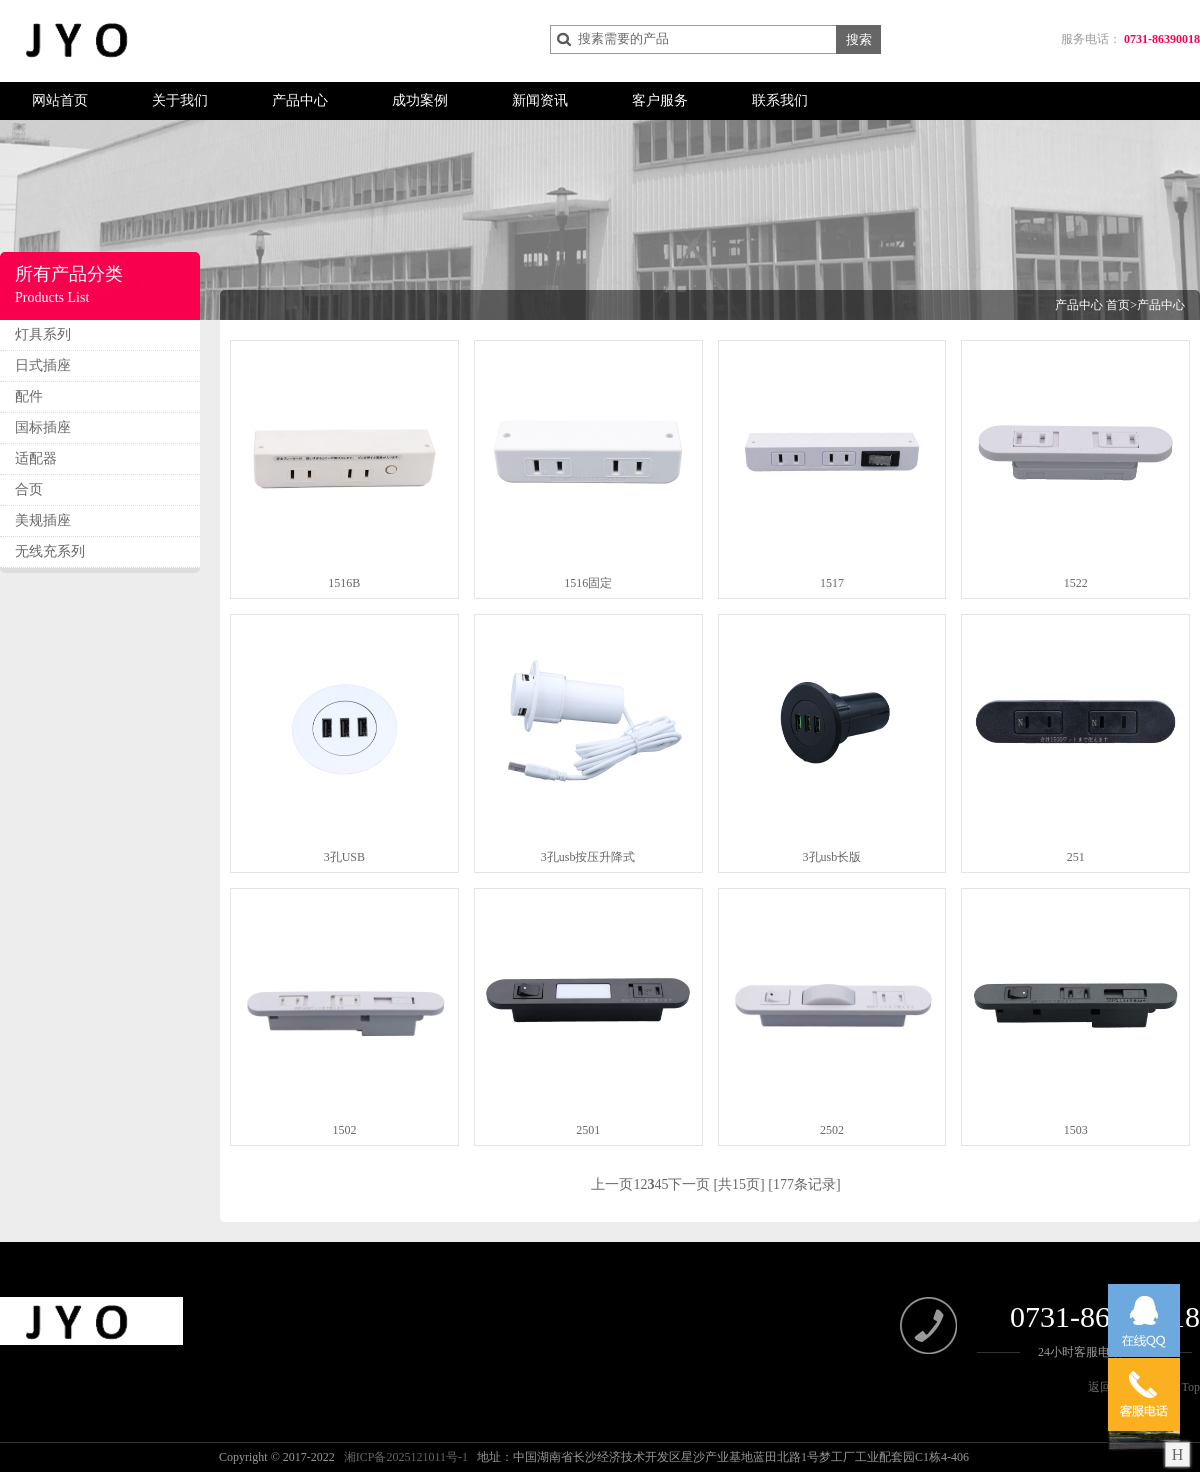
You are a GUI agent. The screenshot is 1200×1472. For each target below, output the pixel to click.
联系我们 (780, 100)
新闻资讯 (540, 100)
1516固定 (588, 583)
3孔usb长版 (832, 857)
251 (1076, 857)
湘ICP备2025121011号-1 (406, 1457)
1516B (344, 583)
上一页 (612, 1184)
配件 (29, 396)
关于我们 (180, 100)
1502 (344, 1130)
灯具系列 (43, 334)
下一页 (689, 1184)
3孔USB (344, 857)
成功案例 (420, 100)
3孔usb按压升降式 (588, 857)
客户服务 (660, 100)
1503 (1076, 1130)
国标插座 (43, 427)
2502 (832, 1130)
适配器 (36, 458)
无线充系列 (50, 551)
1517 (832, 583)
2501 (588, 1130)
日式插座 (43, 365)
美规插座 (43, 520)
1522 (1076, 583)
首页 (1118, 305)
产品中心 (300, 100)
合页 (29, 489)
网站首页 (60, 100)
